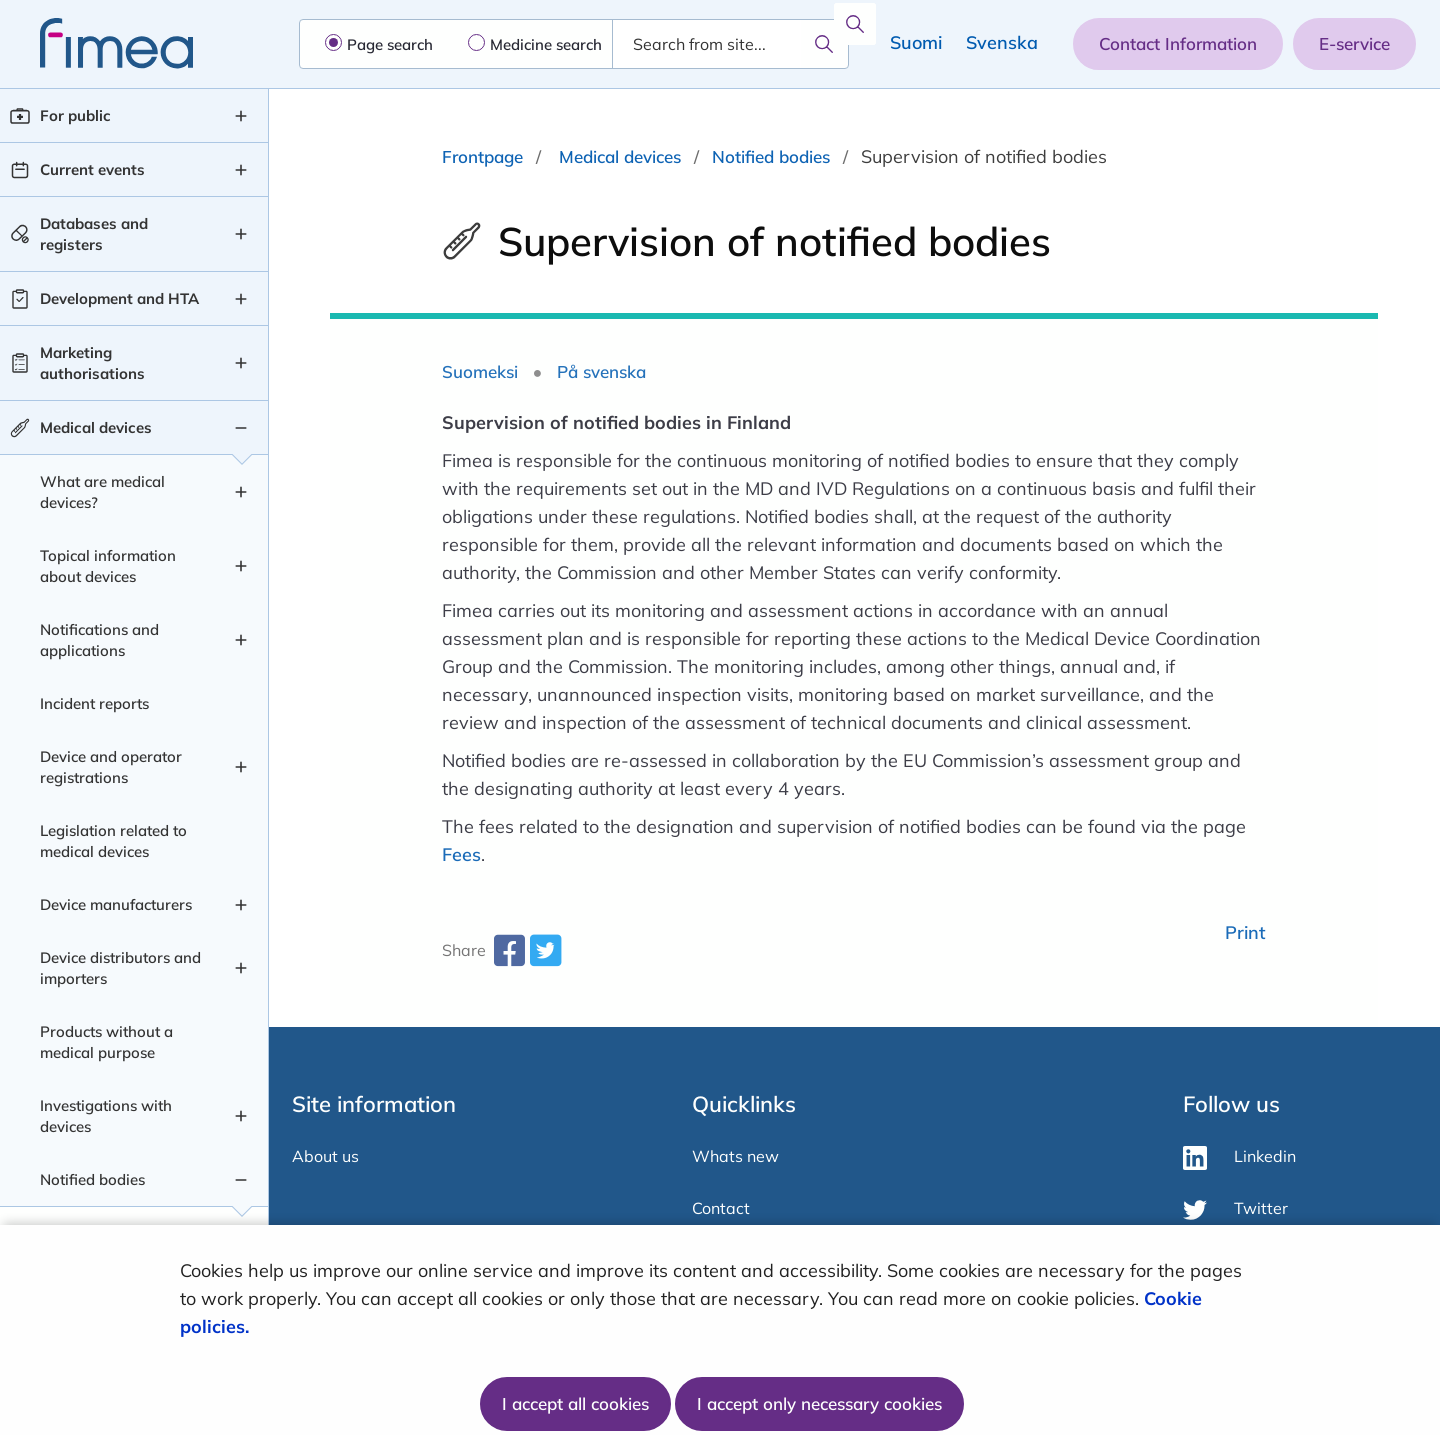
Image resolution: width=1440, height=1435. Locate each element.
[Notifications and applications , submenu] (241, 640)
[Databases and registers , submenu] (241, 234)
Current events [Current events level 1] (92, 169)
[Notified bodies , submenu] (241, 1180)
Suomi (916, 42)
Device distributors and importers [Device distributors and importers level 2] (120, 968)
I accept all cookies (575, 1403)
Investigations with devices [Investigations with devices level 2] (106, 1116)
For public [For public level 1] (75, 115)
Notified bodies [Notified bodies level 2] (92, 1179)
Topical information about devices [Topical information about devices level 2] (108, 566)
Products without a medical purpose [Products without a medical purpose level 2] (106, 1042)
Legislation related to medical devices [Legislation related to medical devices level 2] (113, 841)
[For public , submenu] (241, 116)
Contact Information (1178, 43)
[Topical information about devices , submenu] (241, 566)
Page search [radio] (390, 44)
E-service (1354, 43)
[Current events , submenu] (241, 170)
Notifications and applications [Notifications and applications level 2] (99, 640)
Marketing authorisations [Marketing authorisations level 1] (92, 363)
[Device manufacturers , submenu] (241, 905)
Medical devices (620, 156)
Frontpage (482, 156)
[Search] (824, 44)
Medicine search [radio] (546, 44)
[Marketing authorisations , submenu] (241, 363)
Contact (721, 1208)
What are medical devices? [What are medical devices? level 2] (102, 492)
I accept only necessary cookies (819, 1403)
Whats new (735, 1156)
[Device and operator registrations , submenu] (241, 767)
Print (1245, 932)
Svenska (1002, 42)
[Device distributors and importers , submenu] (241, 968)
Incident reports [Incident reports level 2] (94, 703)
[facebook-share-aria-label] (509, 957)
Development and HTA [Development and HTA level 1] (119, 298)
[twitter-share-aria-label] (545, 957)
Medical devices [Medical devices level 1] (96, 427)
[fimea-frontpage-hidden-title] (96, 43)
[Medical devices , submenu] (241, 428)
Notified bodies (771, 156)
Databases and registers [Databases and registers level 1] (94, 234)
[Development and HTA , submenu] (241, 299)
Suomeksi (480, 371)
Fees (461, 854)
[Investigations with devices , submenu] (241, 1116)
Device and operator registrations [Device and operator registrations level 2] (111, 767)
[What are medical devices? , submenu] (241, 492)
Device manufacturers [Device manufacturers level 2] (116, 904)
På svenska (601, 371)
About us (325, 1156)
